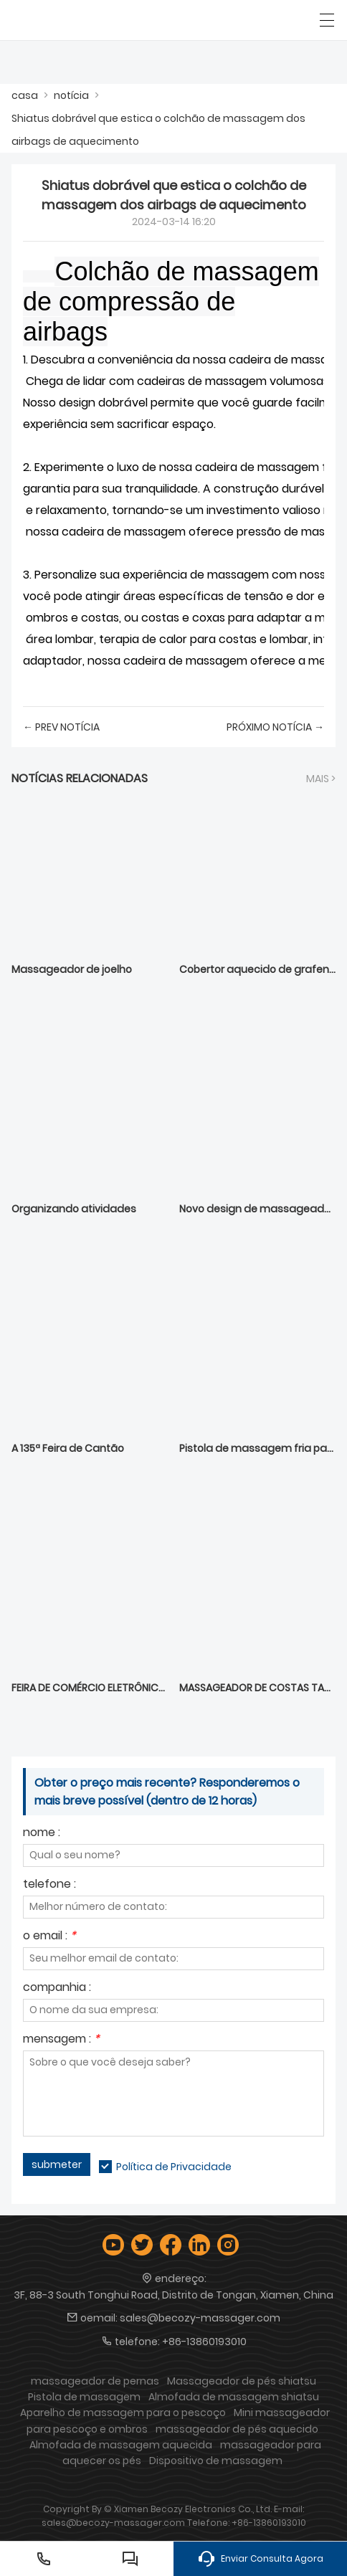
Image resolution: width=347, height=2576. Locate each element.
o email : (49, 1937)
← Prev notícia (61, 727)
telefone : (49, 1885)
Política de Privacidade (174, 2166)
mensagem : (61, 2040)
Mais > (321, 778)
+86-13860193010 (204, 2341)
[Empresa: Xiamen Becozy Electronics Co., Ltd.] (77, 20)
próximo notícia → (275, 727)
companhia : (57, 1988)
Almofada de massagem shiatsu (233, 2397)
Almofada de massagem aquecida (120, 2445)
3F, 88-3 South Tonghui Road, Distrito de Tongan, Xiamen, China (173, 2295)
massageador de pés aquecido (237, 2429)
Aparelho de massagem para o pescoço (123, 2412)
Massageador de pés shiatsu (241, 2381)
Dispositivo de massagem (215, 2460)
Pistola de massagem (84, 2397)
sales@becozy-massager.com (200, 2318)
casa (24, 95)
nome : (41, 1833)
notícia (71, 95)
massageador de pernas (95, 2381)
